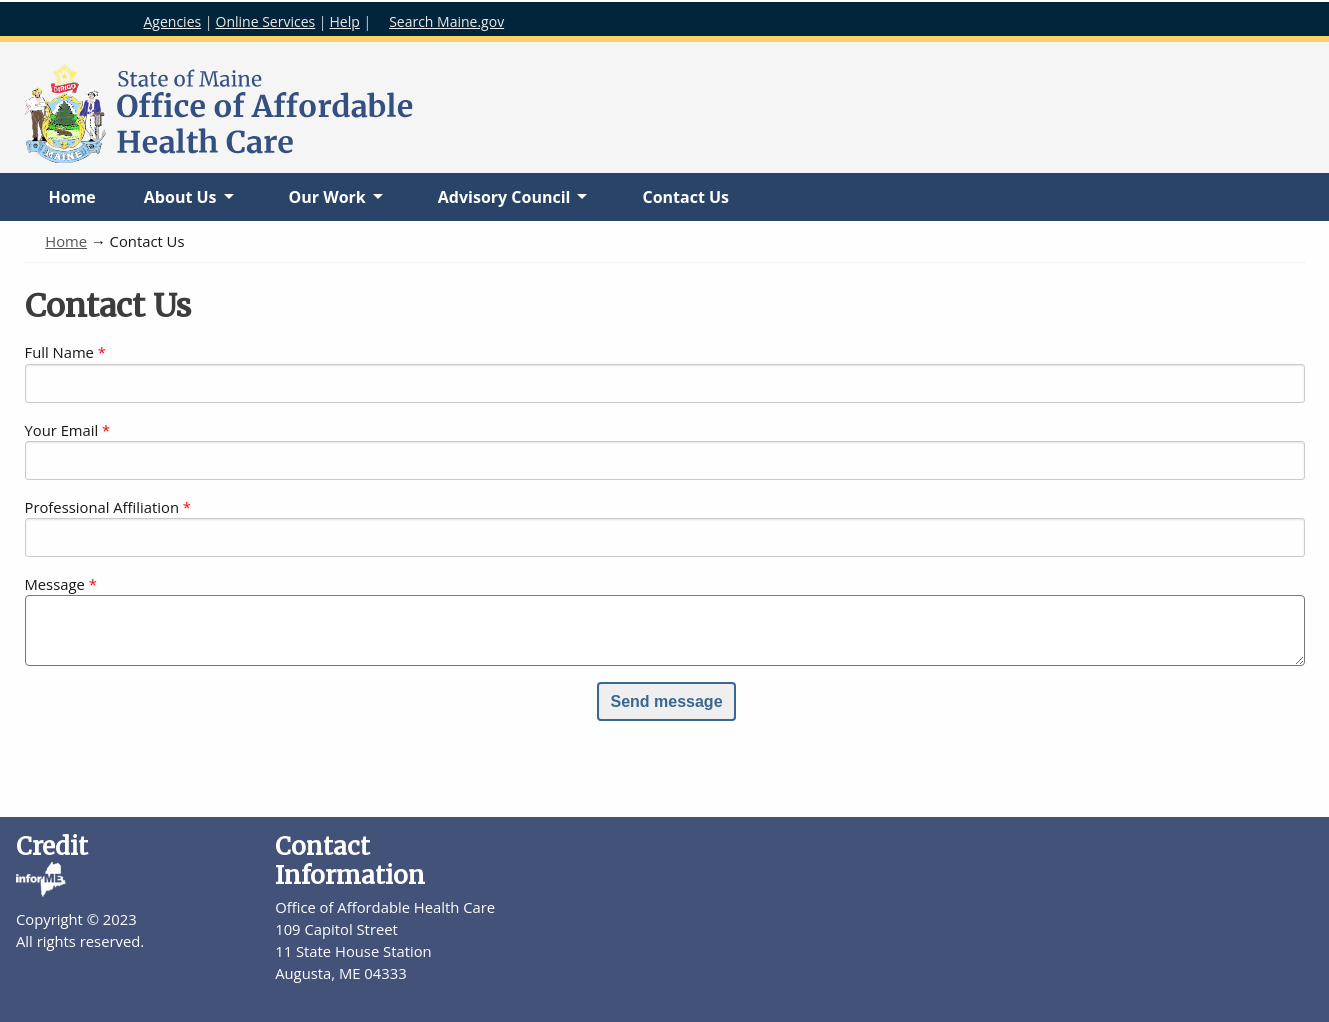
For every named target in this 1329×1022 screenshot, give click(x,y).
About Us (180, 203)
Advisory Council (504, 203)
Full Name (59, 352)
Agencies (173, 21)
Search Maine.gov (446, 21)
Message (55, 584)
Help (345, 21)
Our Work (327, 203)
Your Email (62, 430)
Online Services (266, 21)
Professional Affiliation (102, 507)
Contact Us (685, 197)
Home (72, 197)
